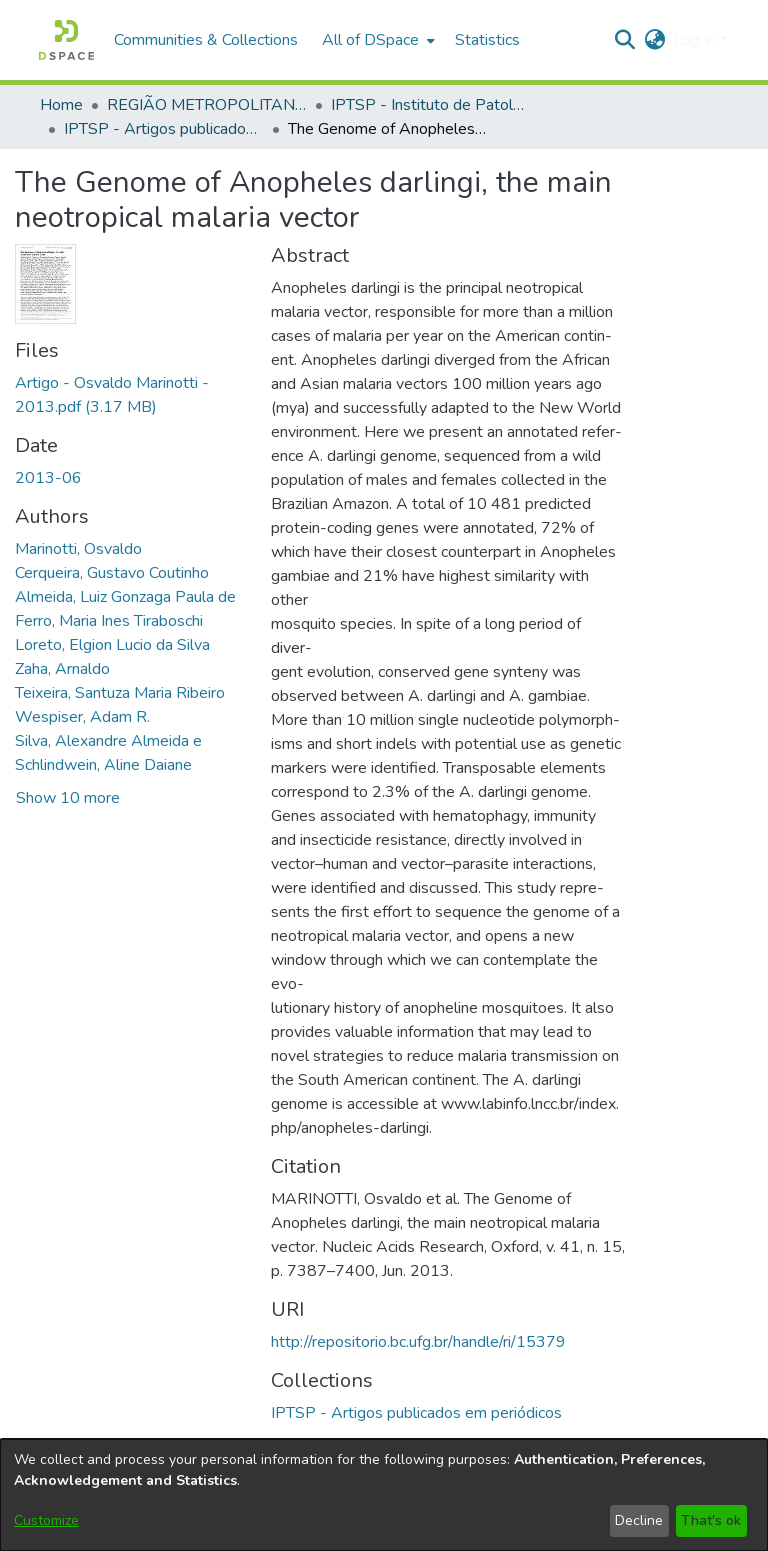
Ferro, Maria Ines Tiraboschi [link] (109, 621)
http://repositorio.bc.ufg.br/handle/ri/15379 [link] (418, 1342)
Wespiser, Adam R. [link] (82, 717)
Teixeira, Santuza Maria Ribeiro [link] (120, 693)
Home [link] (61, 105)
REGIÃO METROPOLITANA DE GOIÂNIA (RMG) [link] (207, 105)
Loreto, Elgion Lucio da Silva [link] (112, 645)
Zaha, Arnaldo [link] (62, 669)
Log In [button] (696, 40)
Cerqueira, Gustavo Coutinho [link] (112, 573)
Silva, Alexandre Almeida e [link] (108, 741)
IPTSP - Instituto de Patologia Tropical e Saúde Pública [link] (431, 105)
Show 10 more (68, 798)
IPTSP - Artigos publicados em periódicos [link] (164, 129)
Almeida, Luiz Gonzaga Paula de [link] (125, 597)
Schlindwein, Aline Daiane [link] (103, 765)
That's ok (711, 1520)
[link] (416, 1413)
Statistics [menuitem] (487, 40)
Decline (639, 1520)
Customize (46, 1520)
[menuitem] (376, 40)
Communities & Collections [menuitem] (206, 40)
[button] (66, 40)
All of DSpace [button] (370, 40)
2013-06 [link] (48, 478)
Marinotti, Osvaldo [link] (78, 549)
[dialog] (384, 1495)
